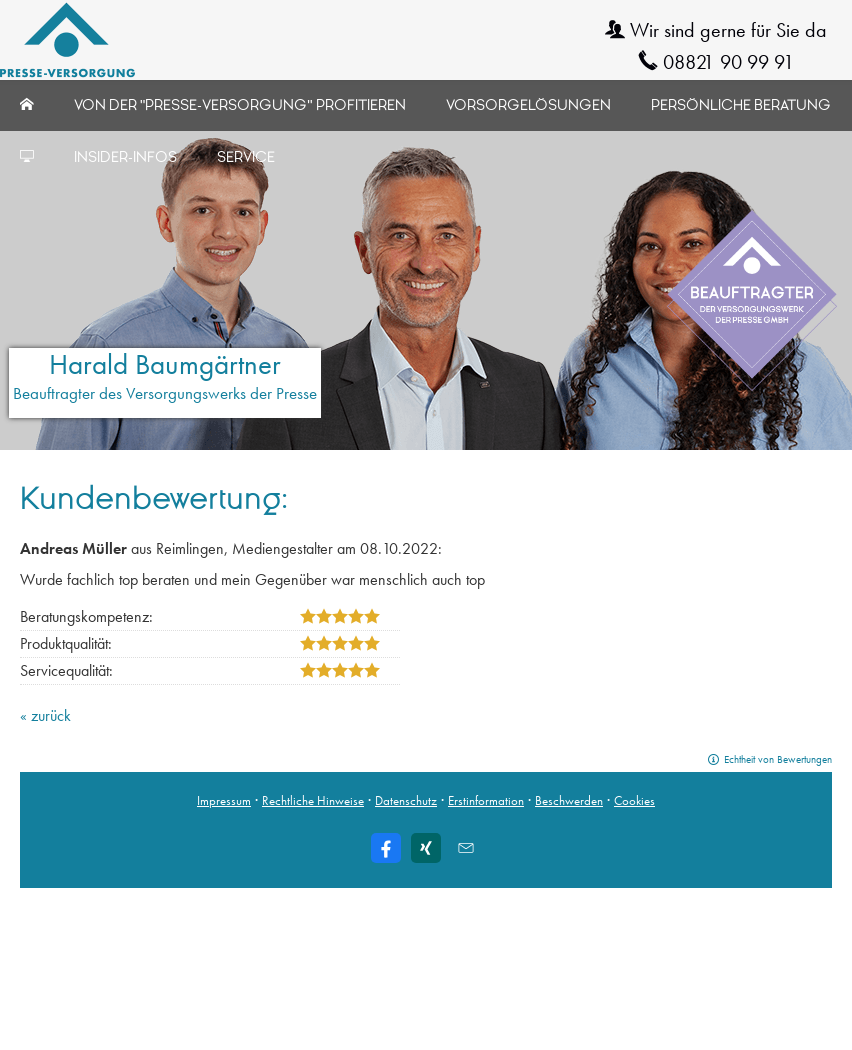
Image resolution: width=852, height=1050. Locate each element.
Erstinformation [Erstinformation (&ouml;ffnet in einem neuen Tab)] (486, 800)
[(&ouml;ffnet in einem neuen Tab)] (752, 302)
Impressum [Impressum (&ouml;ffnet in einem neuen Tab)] (224, 800)
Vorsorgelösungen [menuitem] (528, 105)
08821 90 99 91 (728, 62)
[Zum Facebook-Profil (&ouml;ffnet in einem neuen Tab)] (386, 848)
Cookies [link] (634, 800)
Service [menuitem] (246, 157)
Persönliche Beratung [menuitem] (741, 105)
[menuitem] (27, 105)
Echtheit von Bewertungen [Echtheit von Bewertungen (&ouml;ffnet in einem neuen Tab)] (778, 759)
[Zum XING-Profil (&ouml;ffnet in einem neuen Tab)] (426, 848)
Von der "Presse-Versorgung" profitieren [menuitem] (240, 105)
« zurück (45, 715)
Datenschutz (406, 800)
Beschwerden (569, 800)
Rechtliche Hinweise (313, 800)
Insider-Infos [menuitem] (125, 157)
